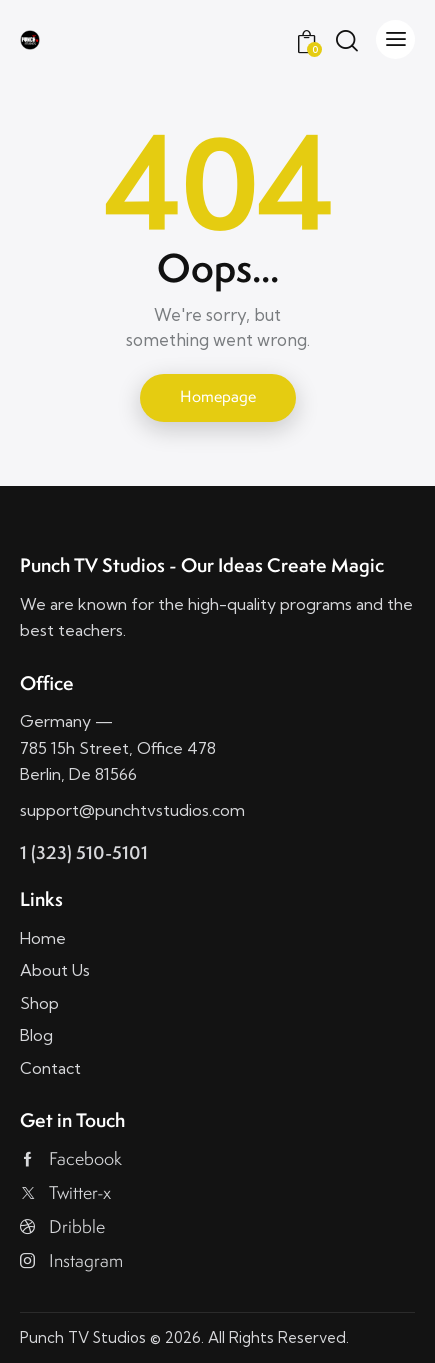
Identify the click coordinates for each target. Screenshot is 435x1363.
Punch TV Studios (83, 1337)
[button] (395, 39)
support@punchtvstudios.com (132, 810)
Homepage (218, 396)
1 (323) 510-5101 (84, 852)
